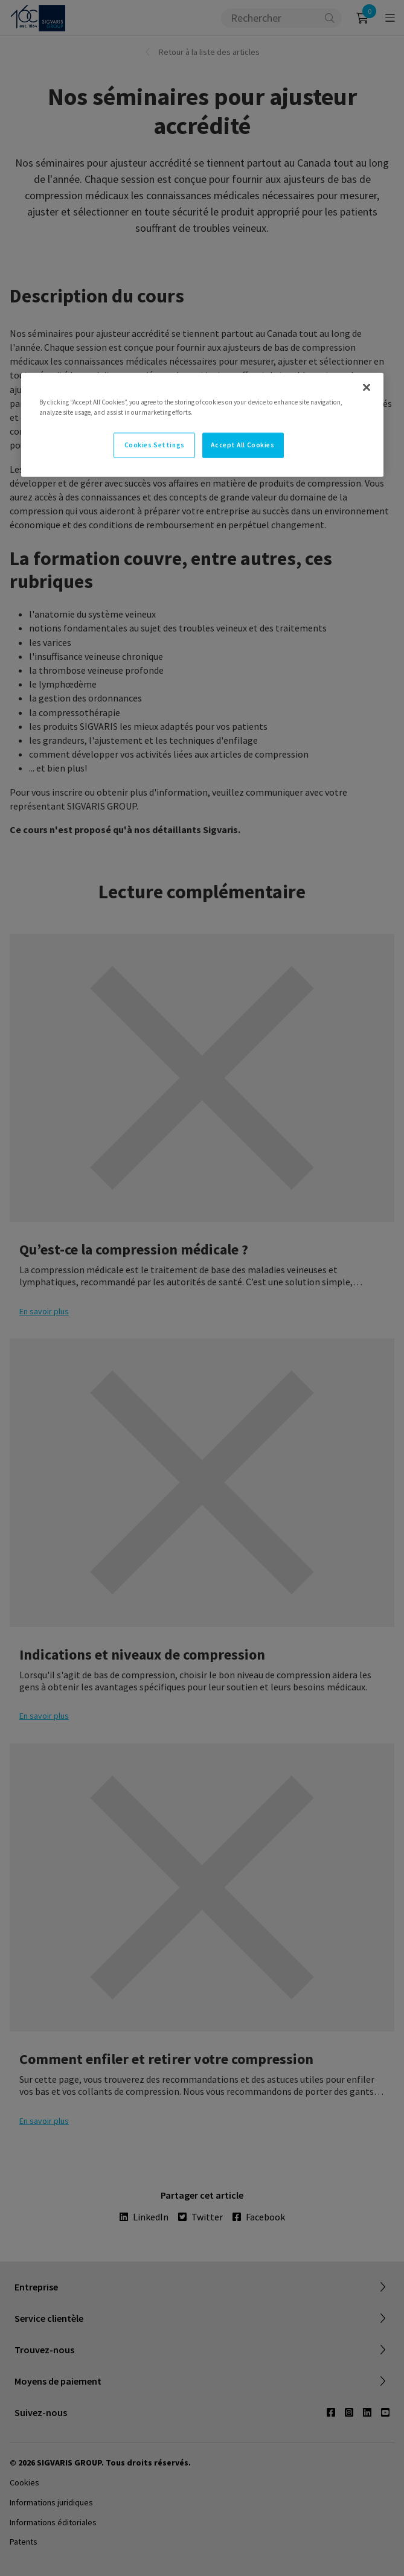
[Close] (366, 387)
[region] (202, 425)
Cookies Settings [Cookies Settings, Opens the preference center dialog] (154, 445)
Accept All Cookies (242, 445)
